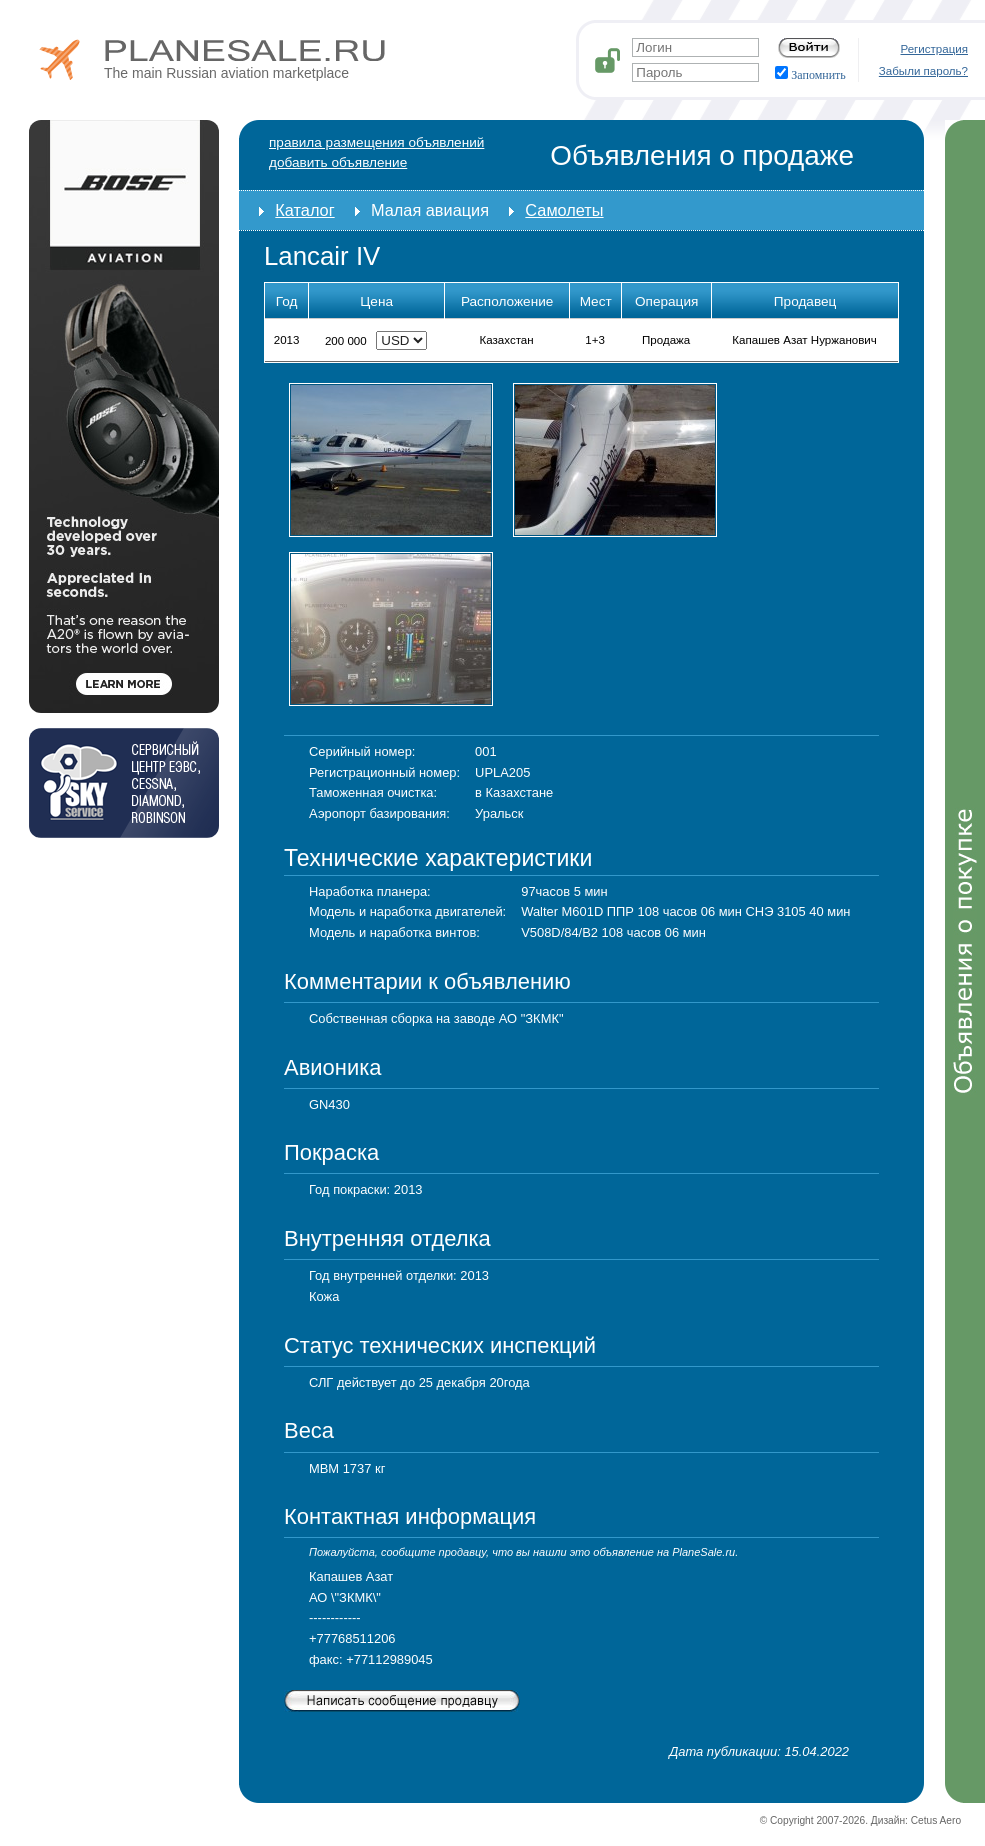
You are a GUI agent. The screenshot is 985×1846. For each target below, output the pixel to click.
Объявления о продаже (702, 155)
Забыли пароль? (923, 71)
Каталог (304, 210)
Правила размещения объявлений (376, 142)
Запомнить (810, 75)
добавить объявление (338, 162)
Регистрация (935, 49)
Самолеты (564, 210)
